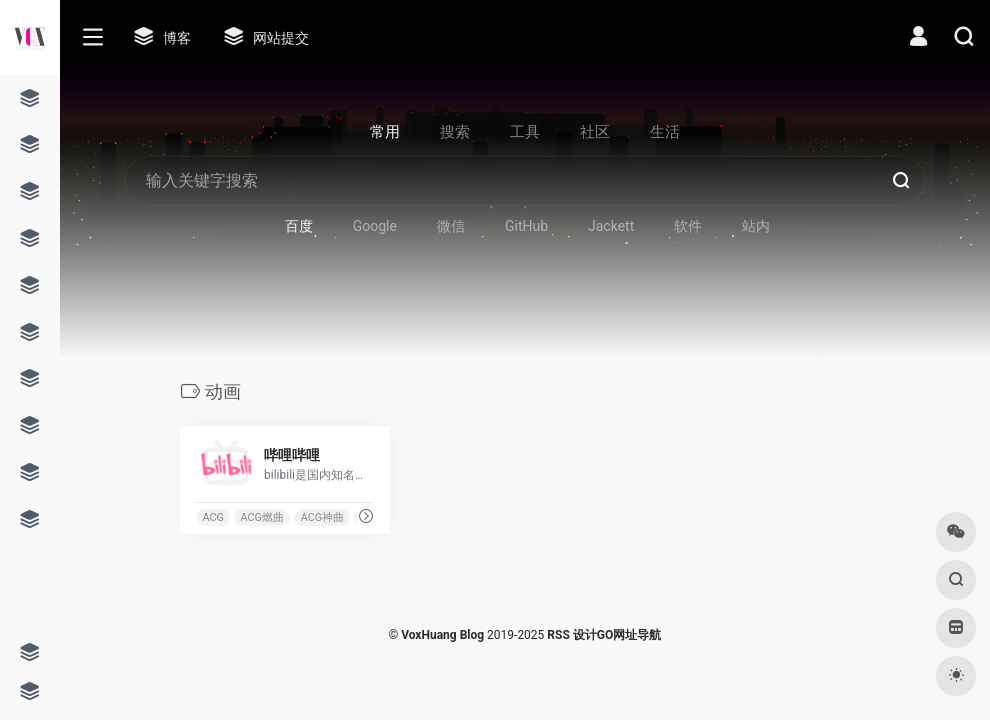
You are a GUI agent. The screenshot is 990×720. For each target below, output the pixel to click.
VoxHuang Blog (442, 635)
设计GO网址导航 (617, 635)
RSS (558, 635)
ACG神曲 (322, 517)
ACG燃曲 (262, 517)
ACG (212, 517)
